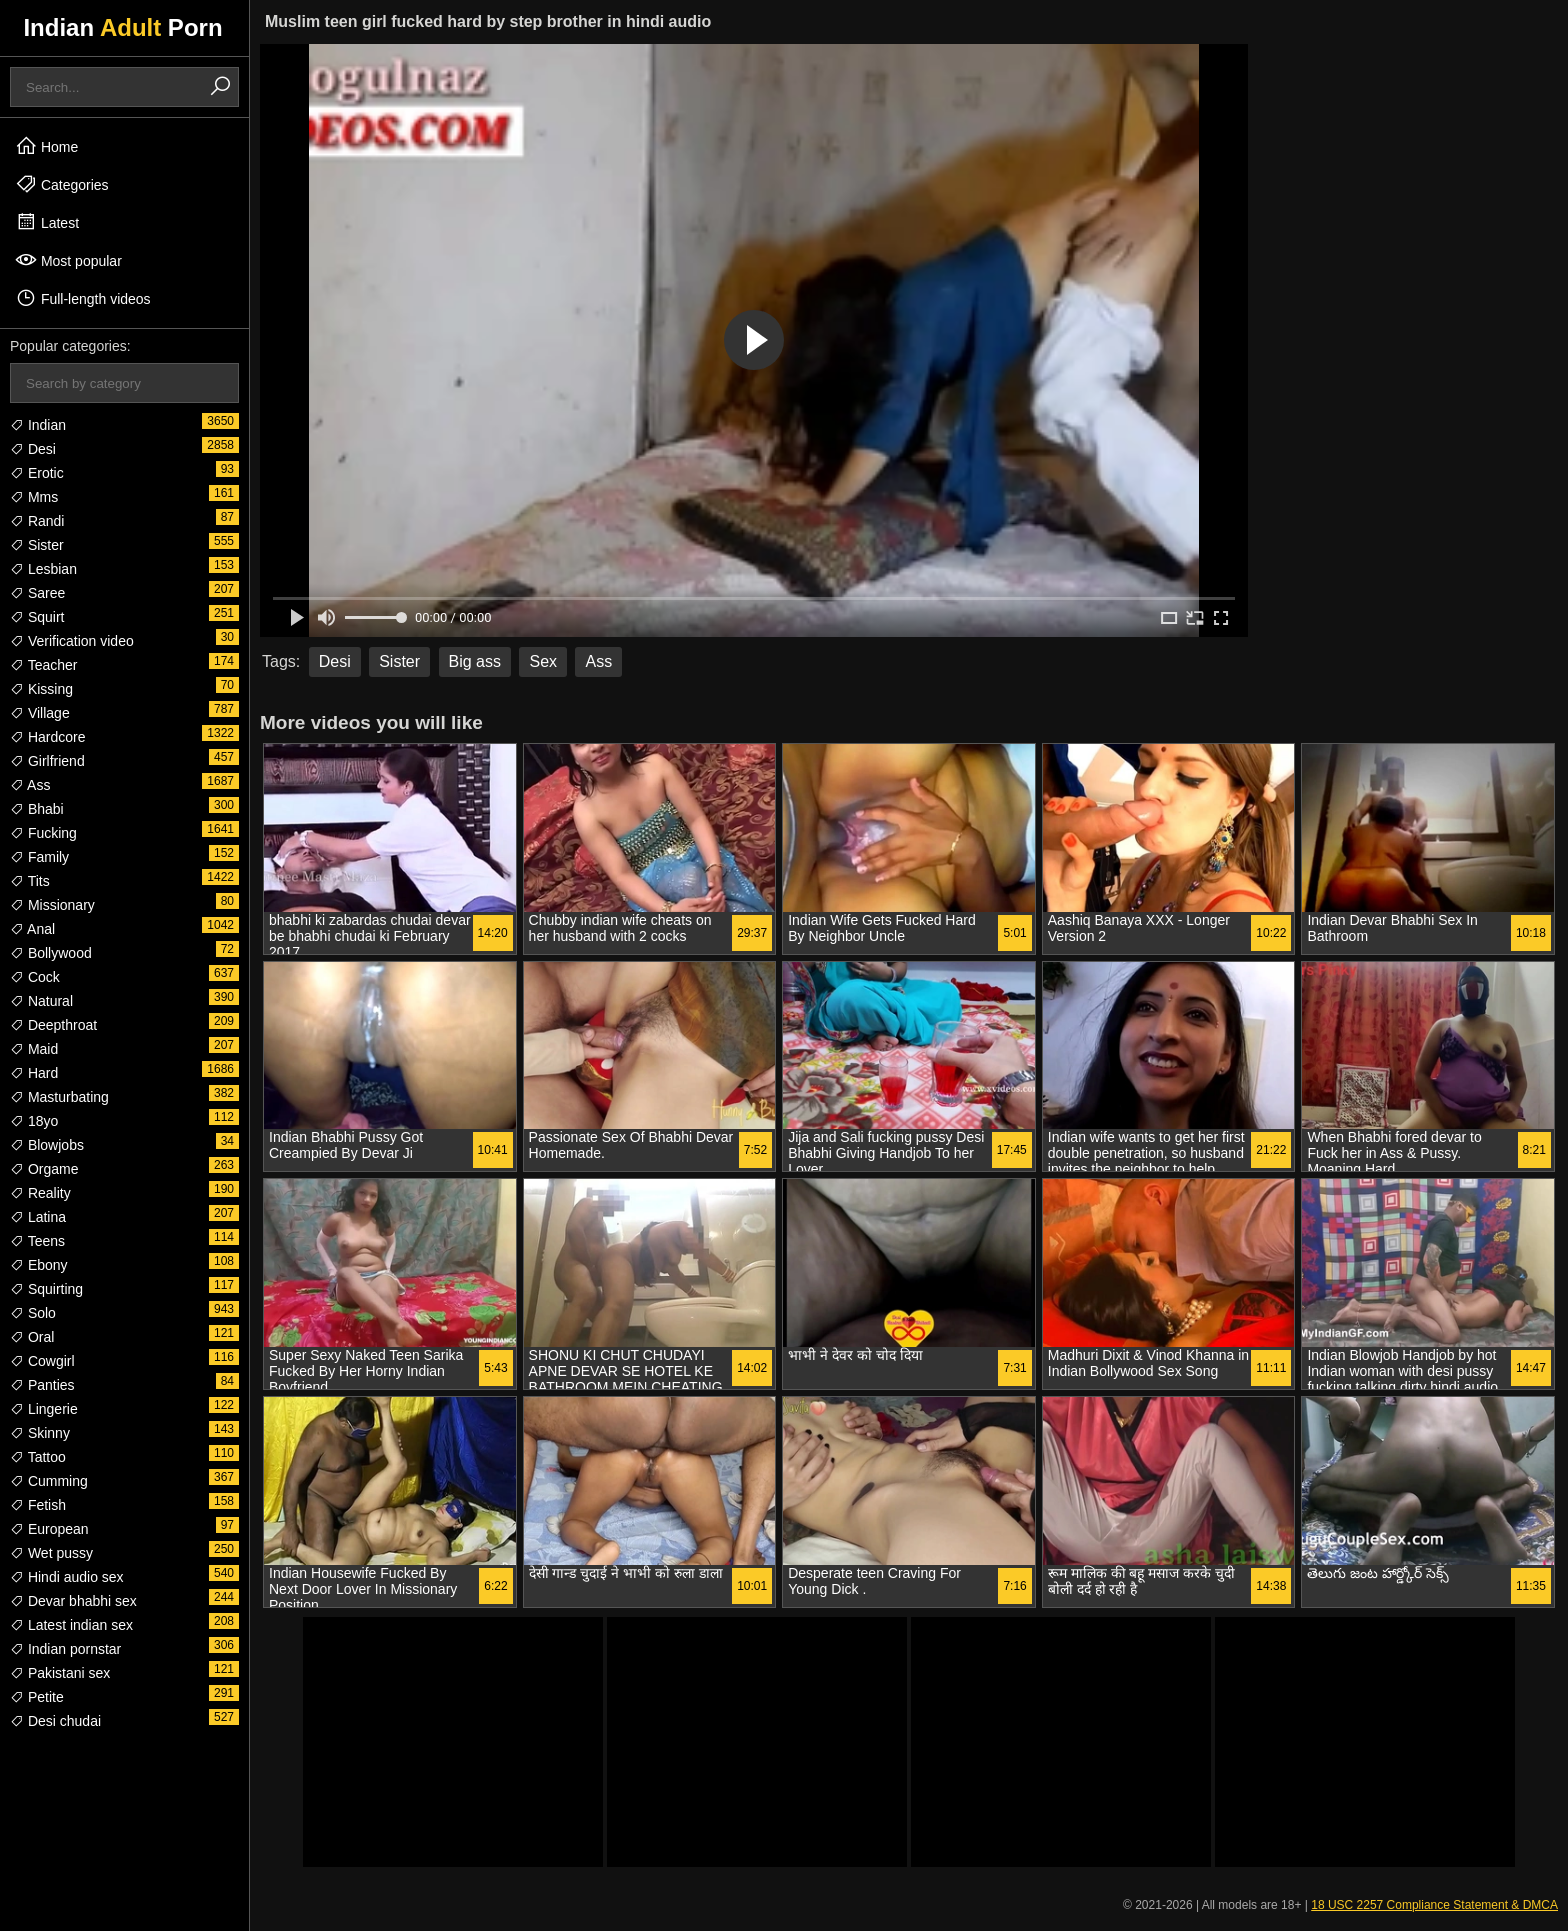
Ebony (39, 1265)
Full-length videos (83, 298)
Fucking (43, 833)
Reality (40, 1193)
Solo (33, 1313)
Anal (32, 929)
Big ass (475, 661)
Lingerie (44, 1409)
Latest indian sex (71, 1625)
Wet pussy (51, 1553)
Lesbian (43, 569)
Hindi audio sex (67, 1577)
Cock (35, 977)
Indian (38, 425)
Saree (37, 593)
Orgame (44, 1169)
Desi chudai (55, 1721)
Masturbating (59, 1097)
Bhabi (37, 809)
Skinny (40, 1433)
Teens (37, 1241)
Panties (42, 1385)
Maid (34, 1049)
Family (39, 857)
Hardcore (47, 737)
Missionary (52, 905)
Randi (37, 521)
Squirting (46, 1289)
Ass (30, 785)
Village (40, 713)
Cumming (49, 1481)
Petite (37, 1697)
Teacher (43, 665)
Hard (34, 1073)
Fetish (38, 1505)
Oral (32, 1337)
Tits (30, 881)
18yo (34, 1121)
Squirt (37, 617)
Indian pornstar (65, 1649)
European (49, 1529)
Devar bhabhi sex (73, 1601)
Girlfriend (47, 761)
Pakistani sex (60, 1673)
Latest (47, 222)
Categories (62, 184)
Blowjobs (47, 1145)
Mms (34, 497)
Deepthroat (53, 1025)
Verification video (72, 641)
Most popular (68, 260)
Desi (33, 449)
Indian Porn (122, 27)
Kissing (41, 689)
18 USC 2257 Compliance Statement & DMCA (1434, 1905)
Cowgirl (42, 1361)
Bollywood (51, 953)
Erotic (37, 473)
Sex (543, 661)
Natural (41, 1001)
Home (46, 146)
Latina (38, 1217)
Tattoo (38, 1457)
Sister (37, 545)
